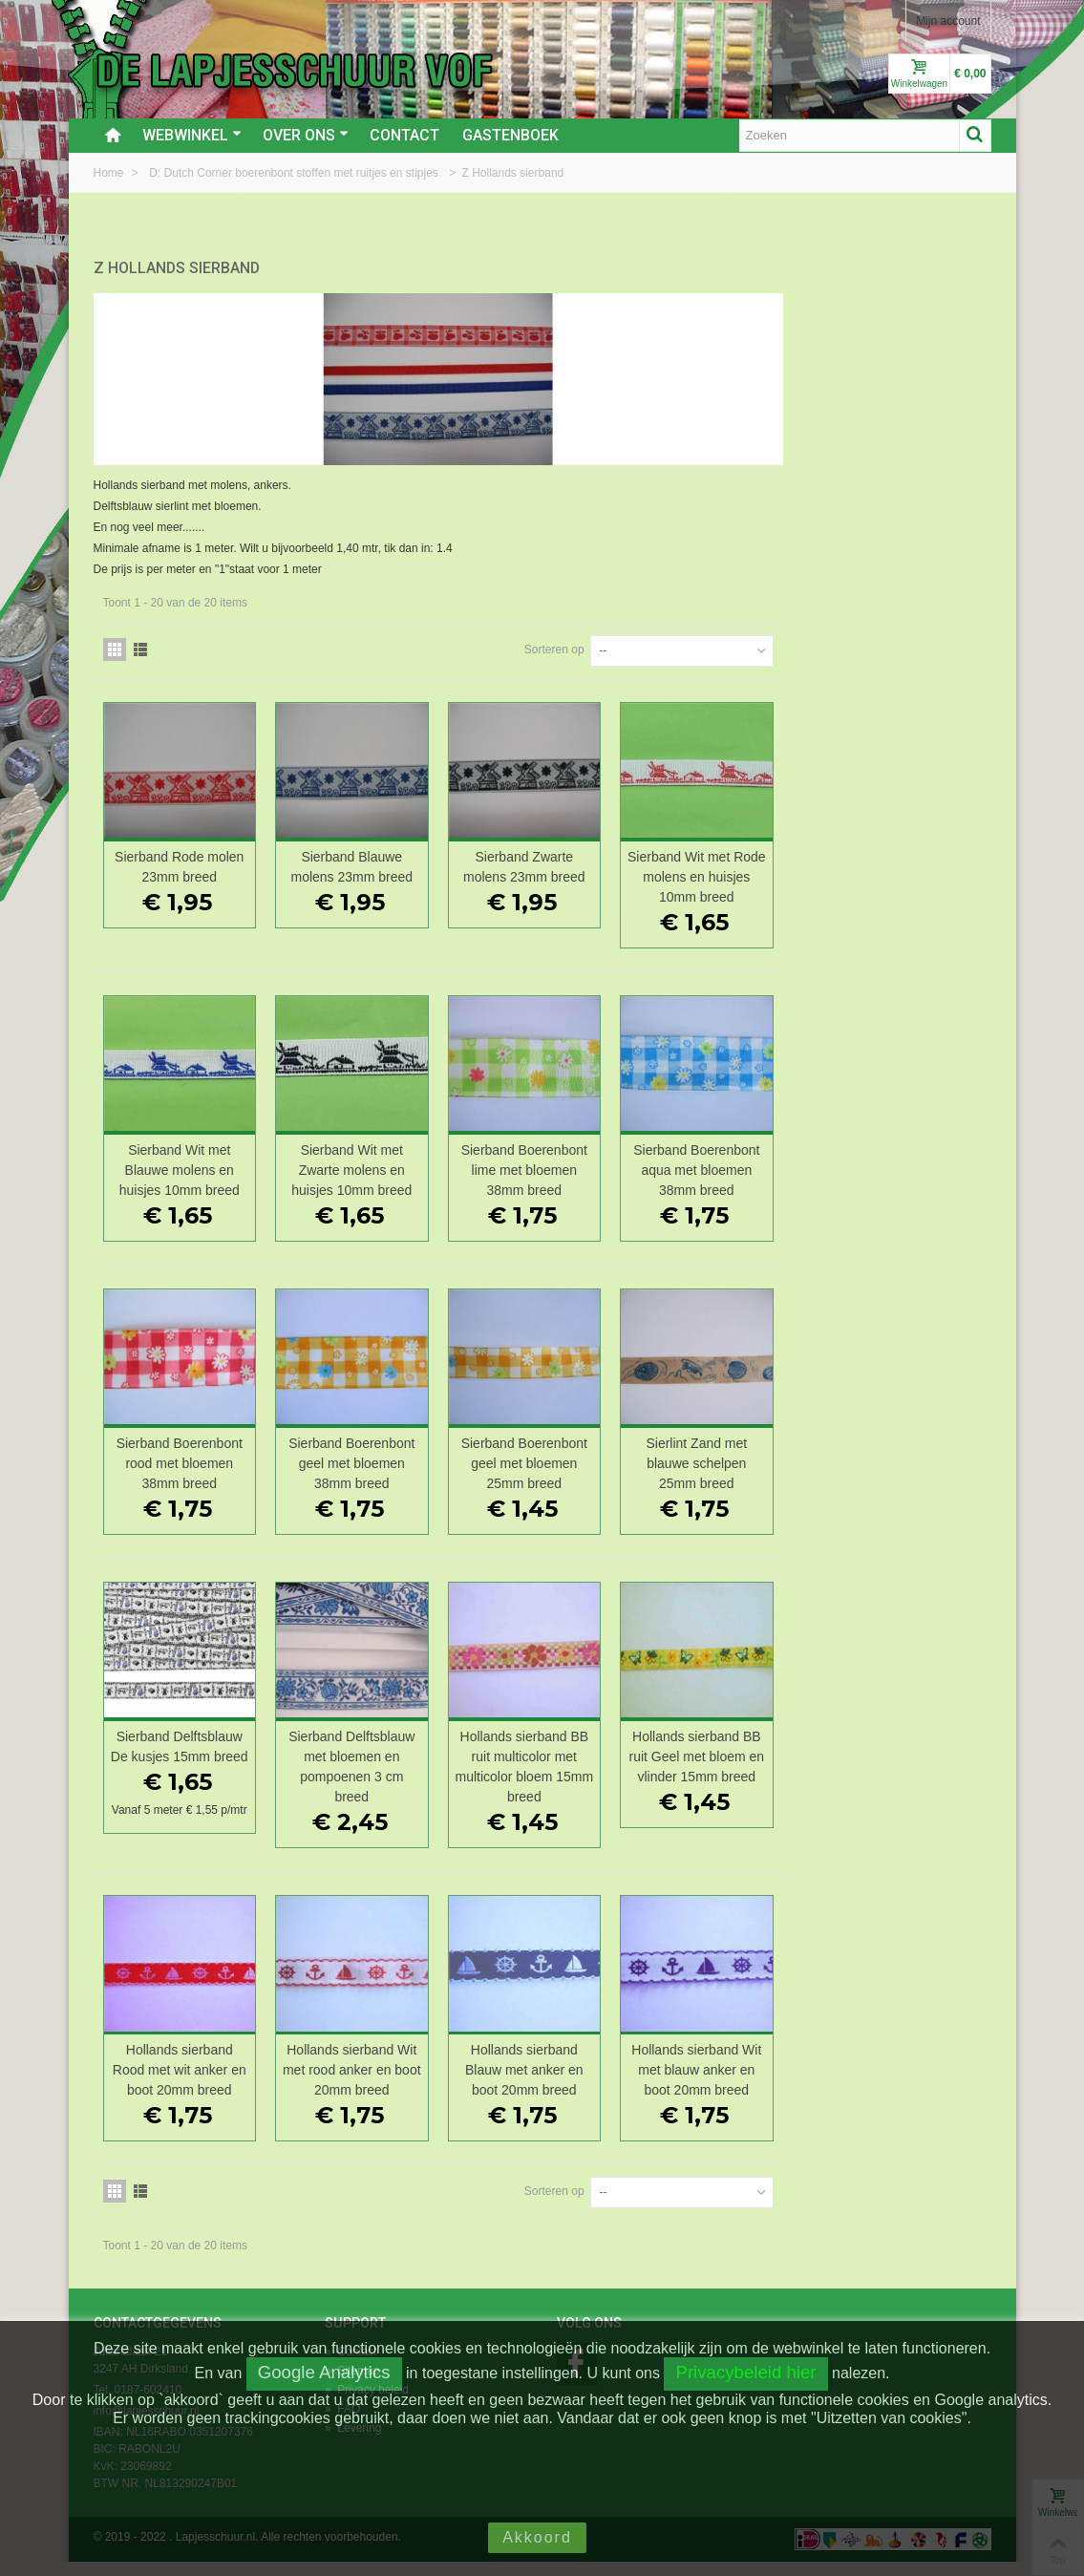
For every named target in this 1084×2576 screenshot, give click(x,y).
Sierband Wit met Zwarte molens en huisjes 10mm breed (575, 1160)
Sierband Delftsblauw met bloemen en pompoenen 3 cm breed (574, 1757)
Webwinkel (192, 135)
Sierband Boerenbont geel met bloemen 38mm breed (574, 1453)
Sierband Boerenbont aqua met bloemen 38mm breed (907, 1160)
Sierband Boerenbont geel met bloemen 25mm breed (741, 1453)
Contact (404, 135)
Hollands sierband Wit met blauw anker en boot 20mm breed (907, 2084)
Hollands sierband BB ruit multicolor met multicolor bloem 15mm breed (741, 1757)
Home (110, 173)
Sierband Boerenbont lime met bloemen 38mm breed (741, 1160)
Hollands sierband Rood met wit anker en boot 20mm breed (408, 2084)
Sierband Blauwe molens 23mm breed (574, 857)
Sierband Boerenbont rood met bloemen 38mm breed (408, 1453)
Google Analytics (324, 2372)
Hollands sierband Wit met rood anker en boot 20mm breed (575, 2084)
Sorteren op (763, 640)
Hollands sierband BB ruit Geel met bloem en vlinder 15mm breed (907, 1757)
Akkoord (537, 2537)
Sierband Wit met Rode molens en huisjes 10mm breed (907, 867)
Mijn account (948, 21)
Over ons (306, 135)
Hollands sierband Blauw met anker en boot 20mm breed (741, 2084)
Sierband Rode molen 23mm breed (408, 857)
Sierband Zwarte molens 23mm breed (740, 857)
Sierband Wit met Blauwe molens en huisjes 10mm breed (408, 1160)
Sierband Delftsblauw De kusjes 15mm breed (408, 1747)
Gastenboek (510, 135)
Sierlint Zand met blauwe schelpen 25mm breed (907, 1453)
